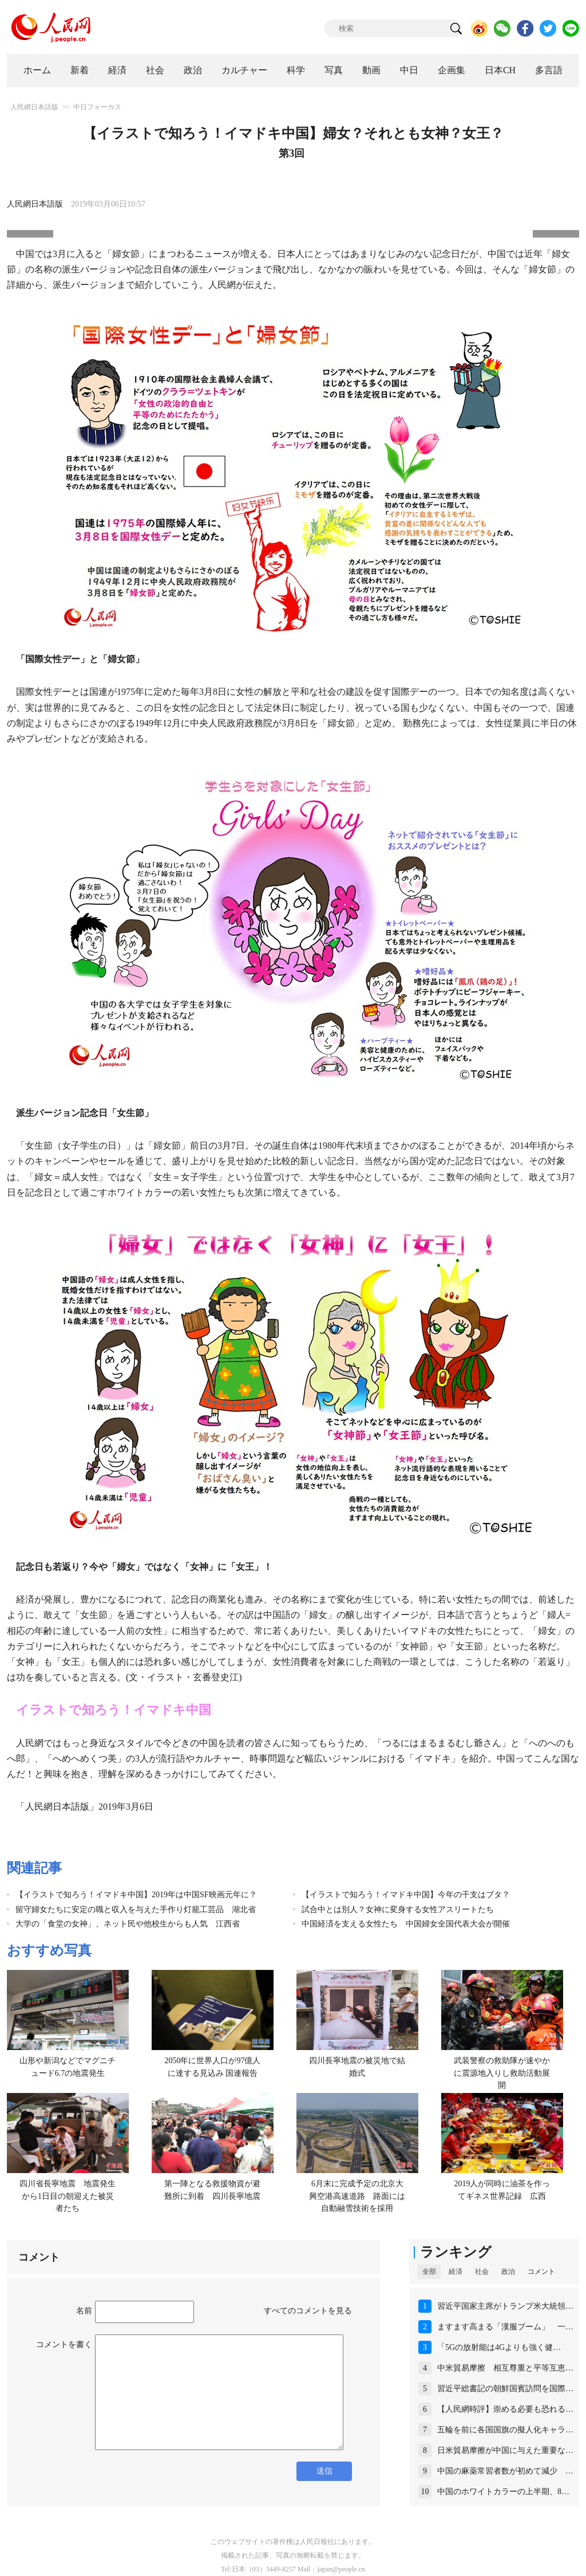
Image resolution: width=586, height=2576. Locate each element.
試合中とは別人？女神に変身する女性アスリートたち (398, 1909)
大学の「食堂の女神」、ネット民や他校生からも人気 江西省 (127, 1924)
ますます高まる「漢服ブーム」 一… (505, 2326)
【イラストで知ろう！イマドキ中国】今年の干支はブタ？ (406, 1894)
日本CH (500, 70)
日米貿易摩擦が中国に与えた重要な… (505, 2450)
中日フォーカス (97, 107)
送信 (324, 2471)
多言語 (549, 70)
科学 (296, 70)
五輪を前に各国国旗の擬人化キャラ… (505, 2429)
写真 (333, 70)
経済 (117, 70)
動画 (371, 70)
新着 (79, 70)
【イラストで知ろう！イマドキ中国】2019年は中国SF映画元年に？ (136, 1894)
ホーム (37, 70)
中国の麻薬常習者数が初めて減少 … (505, 2471)
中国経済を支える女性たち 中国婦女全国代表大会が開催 (406, 1924)
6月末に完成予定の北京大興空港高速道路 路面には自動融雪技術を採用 (357, 2196)
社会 (155, 70)
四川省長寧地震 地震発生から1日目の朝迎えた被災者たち (67, 2196)
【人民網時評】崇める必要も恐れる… (505, 2409)
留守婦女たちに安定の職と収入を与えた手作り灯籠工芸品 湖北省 (135, 1909)
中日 (409, 70)
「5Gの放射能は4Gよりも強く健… (499, 2347)
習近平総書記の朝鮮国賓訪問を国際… (505, 2388)
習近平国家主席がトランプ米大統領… (505, 2306)
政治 (193, 70)
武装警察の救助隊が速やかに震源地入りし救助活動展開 (502, 2073)
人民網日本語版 (34, 107)
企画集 (451, 70)
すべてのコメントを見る (308, 2310)
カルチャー (244, 70)
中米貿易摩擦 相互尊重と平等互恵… (505, 2368)
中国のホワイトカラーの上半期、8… (503, 2491)
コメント (541, 2272)
